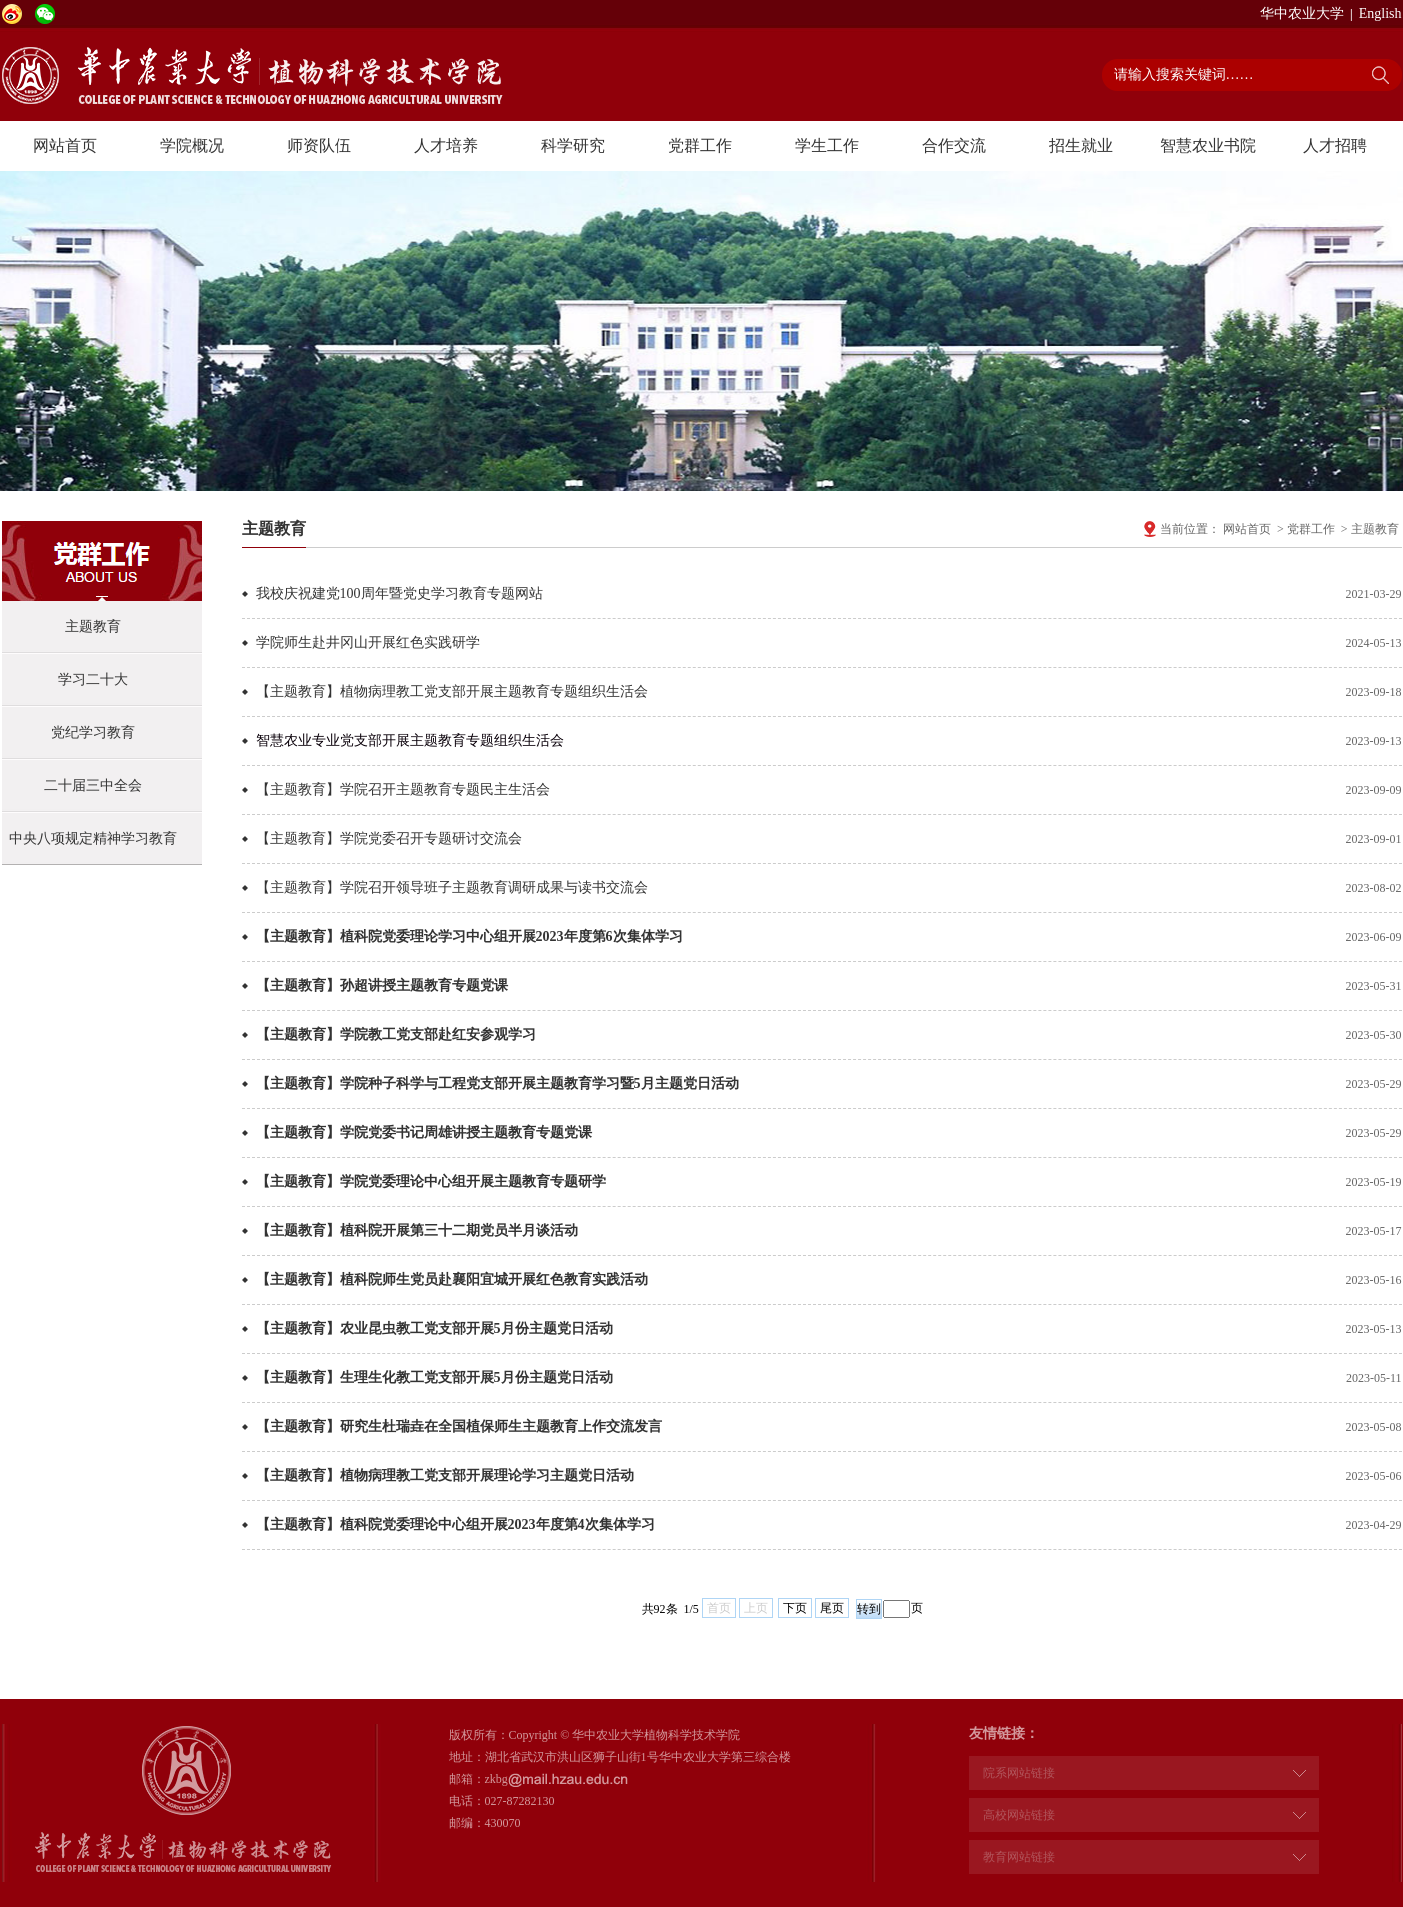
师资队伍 (319, 145)
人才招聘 (1335, 145)
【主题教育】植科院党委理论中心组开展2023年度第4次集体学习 (455, 1524)
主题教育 (93, 626)
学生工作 (827, 145)
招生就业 (1081, 145)
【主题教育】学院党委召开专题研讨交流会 (389, 838)
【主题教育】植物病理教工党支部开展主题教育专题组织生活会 (452, 691)
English (1380, 13)
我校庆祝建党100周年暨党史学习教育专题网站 (399, 593)
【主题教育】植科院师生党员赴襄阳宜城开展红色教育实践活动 (452, 1279)
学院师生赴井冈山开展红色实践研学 (368, 642)
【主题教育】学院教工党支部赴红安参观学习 (396, 1034)
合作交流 (954, 145)
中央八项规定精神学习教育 (93, 838)
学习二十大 (93, 679)
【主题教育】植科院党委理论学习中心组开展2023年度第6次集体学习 (469, 936)
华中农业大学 (1302, 13)
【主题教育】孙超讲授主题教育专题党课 (382, 985)
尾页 (832, 1608)
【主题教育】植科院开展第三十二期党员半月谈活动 (417, 1230)
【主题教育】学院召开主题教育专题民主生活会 (403, 789)
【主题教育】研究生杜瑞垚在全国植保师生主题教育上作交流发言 (459, 1426)
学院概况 (192, 145)
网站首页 (65, 145)
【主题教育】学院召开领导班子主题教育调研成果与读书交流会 (452, 887)
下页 (795, 1608)
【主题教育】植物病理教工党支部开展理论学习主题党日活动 (445, 1475)
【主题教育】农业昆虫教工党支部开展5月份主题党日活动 (434, 1328)
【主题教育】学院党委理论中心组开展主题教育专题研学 (431, 1181)
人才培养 (446, 145)
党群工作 (700, 145)
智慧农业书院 (1208, 145)
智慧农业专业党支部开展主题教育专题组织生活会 (410, 740)
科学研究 (573, 145)
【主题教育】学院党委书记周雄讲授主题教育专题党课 (424, 1132)
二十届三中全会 (93, 785)
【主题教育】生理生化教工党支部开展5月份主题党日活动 (434, 1377)
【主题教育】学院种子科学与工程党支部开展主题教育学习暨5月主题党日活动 (497, 1083)
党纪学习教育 (93, 732)
